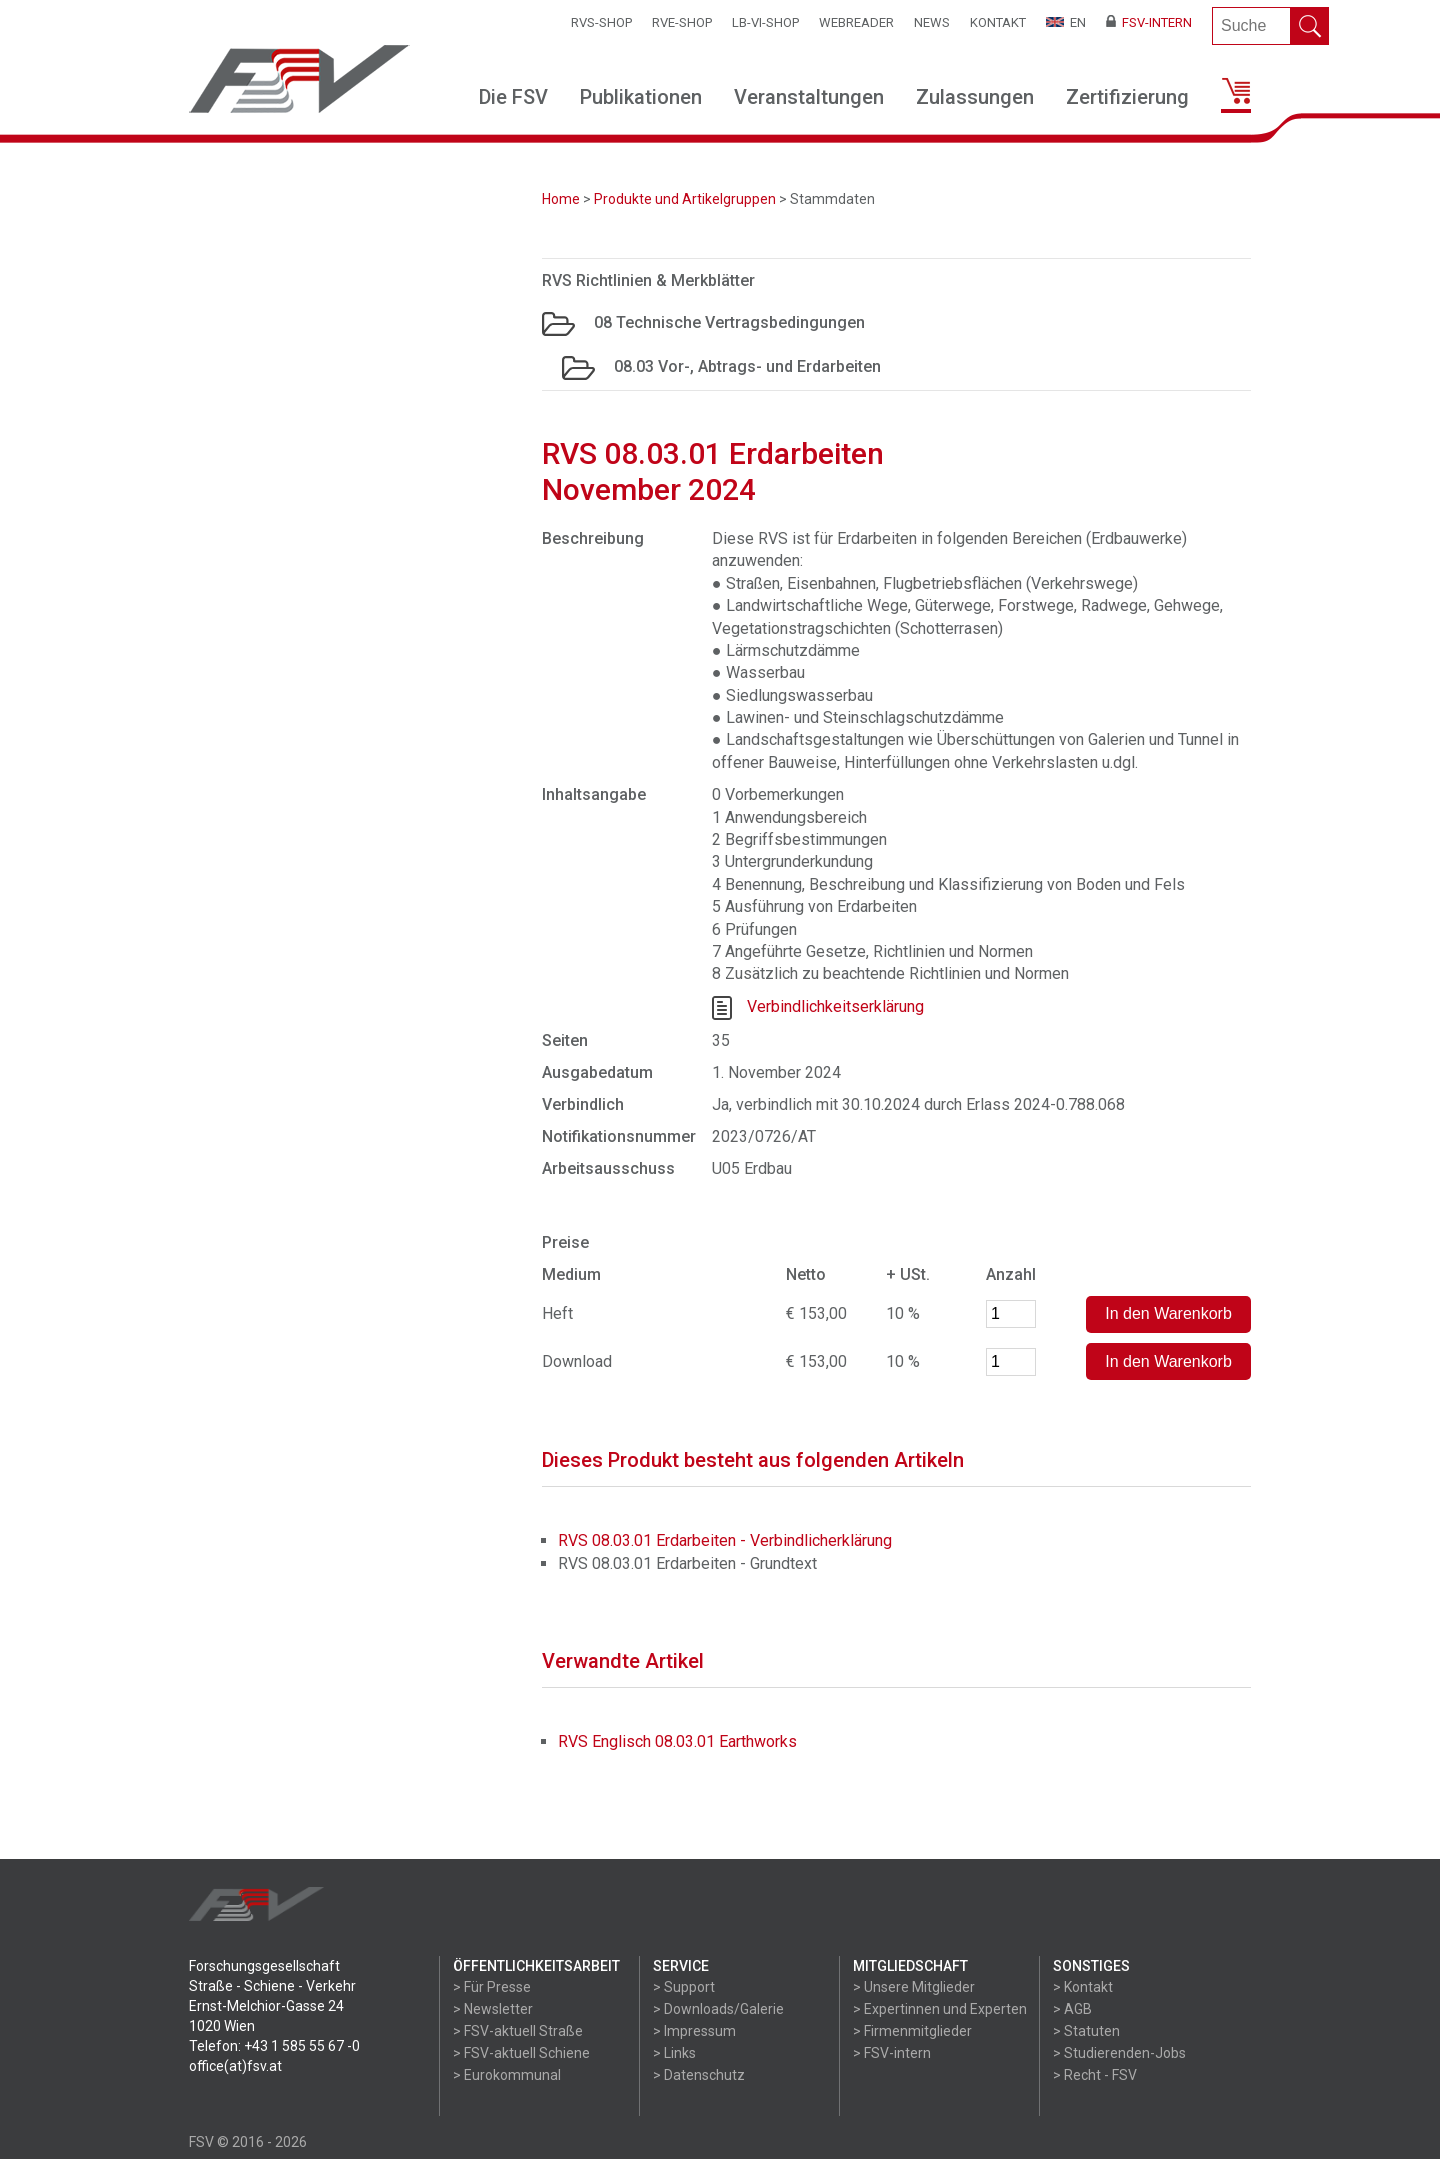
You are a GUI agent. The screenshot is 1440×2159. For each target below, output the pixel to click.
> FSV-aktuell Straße (518, 2031)
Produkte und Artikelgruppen (685, 199)
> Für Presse (492, 1987)
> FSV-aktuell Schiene (521, 2053)
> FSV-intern (892, 2053)
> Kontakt (1083, 1987)
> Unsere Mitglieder (914, 1987)
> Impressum (694, 2031)
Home (561, 199)
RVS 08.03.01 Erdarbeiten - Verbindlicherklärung (725, 1540)
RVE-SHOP (682, 22)
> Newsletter (493, 2009)
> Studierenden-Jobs (1119, 2053)
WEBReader (856, 22)
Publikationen (641, 97)
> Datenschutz (699, 2075)
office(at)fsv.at (235, 2066)
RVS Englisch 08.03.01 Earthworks (677, 1741)
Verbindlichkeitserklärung (835, 1006)
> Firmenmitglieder (912, 2031)
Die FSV (513, 97)
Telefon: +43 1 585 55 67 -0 (274, 2046)
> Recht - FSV (1095, 2075)
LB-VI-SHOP (765, 22)
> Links (674, 2053)
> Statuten (1086, 2031)
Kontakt (998, 22)
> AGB (1072, 2009)
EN (1066, 22)
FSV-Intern (1149, 22)
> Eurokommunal (507, 2075)
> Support (684, 1987)
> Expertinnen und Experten (940, 2009)
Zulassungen (975, 97)
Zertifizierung (1127, 97)
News (932, 22)
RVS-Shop (601, 22)
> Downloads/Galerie (718, 2009)
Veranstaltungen (809, 97)
